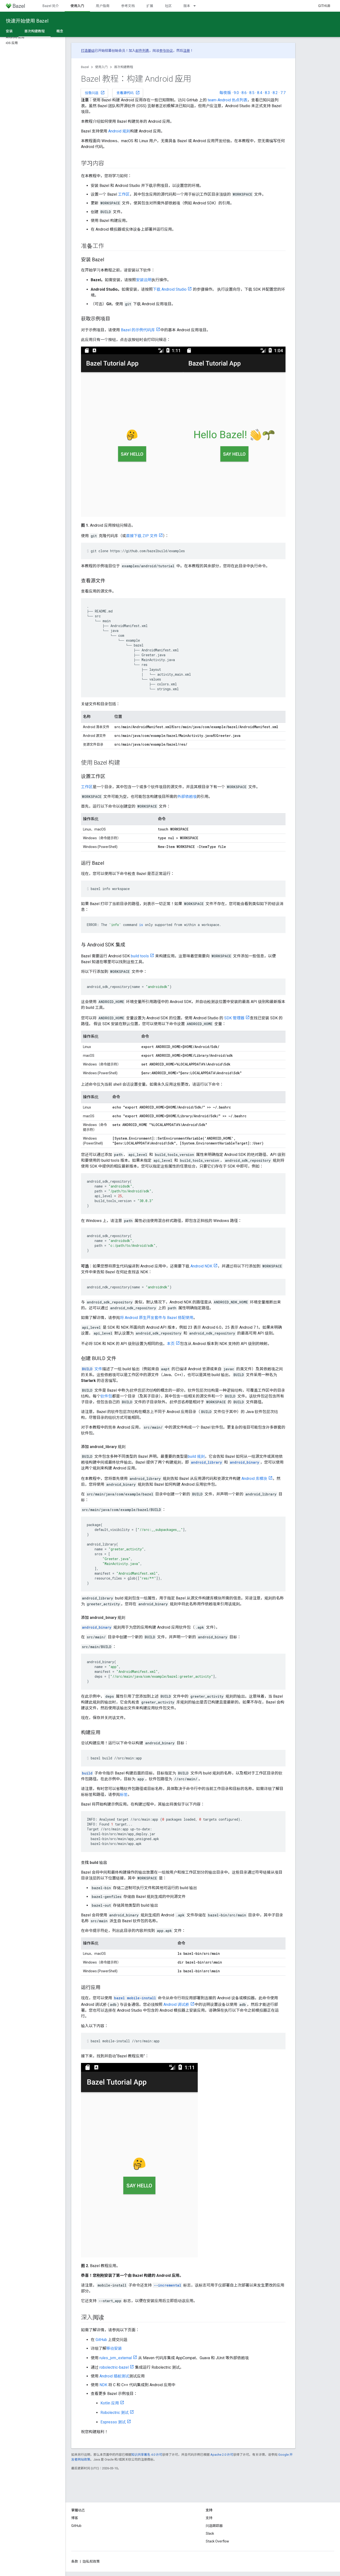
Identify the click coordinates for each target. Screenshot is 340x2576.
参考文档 (128, 6)
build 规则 (196, 1456)
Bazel (85, 67)
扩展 (149, 6)
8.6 (244, 92)
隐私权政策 (91, 2561)
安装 (9, 31)
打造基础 (88, 50)
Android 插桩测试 (114, 2376)
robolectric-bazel (114, 2367)
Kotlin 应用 (109, 2403)
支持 (209, 2518)
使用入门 (101, 67)
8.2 (275, 92)
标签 (124, 1794)
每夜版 (225, 92)
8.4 (259, 92)
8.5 (251, 92)
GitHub (324, 6)
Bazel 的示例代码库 (138, 330)
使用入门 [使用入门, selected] (77, 6)
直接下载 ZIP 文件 (142, 535)
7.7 (283, 92)
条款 (74, 2561)
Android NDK (201, 1266)
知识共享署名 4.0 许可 (146, 2454)
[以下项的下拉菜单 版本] (196, 6)
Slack (210, 2533)
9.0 (236, 92)
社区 (168, 6)
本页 (171, 1343)
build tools (140, 956)
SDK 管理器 (234, 1018)
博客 (74, 2518)
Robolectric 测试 (114, 2412)
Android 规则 (119, 131)
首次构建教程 (123, 67)
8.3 (267, 92)
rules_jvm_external (115, 2358)
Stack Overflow (217, 2541)
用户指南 (102, 6)
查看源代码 (128, 92)
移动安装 (114, 2348)
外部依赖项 (187, 796)
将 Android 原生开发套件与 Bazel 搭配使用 (156, 1317)
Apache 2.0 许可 (221, 2454)
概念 (59, 31)
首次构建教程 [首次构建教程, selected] (34, 31)
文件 (91, 1368)
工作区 (124, 194)
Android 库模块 (254, 1478)
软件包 (106, 1396)
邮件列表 (142, 50)
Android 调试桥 (176, 2004)
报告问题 (95, 92)
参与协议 (166, 50)
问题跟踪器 (214, 2526)
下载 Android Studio (170, 289)
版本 (186, 6)
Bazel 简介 (51, 6)
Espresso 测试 (113, 2422)
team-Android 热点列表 (227, 100)
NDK (103, 2385)
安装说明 (144, 280)
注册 (186, 50)
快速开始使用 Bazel (27, 21)
